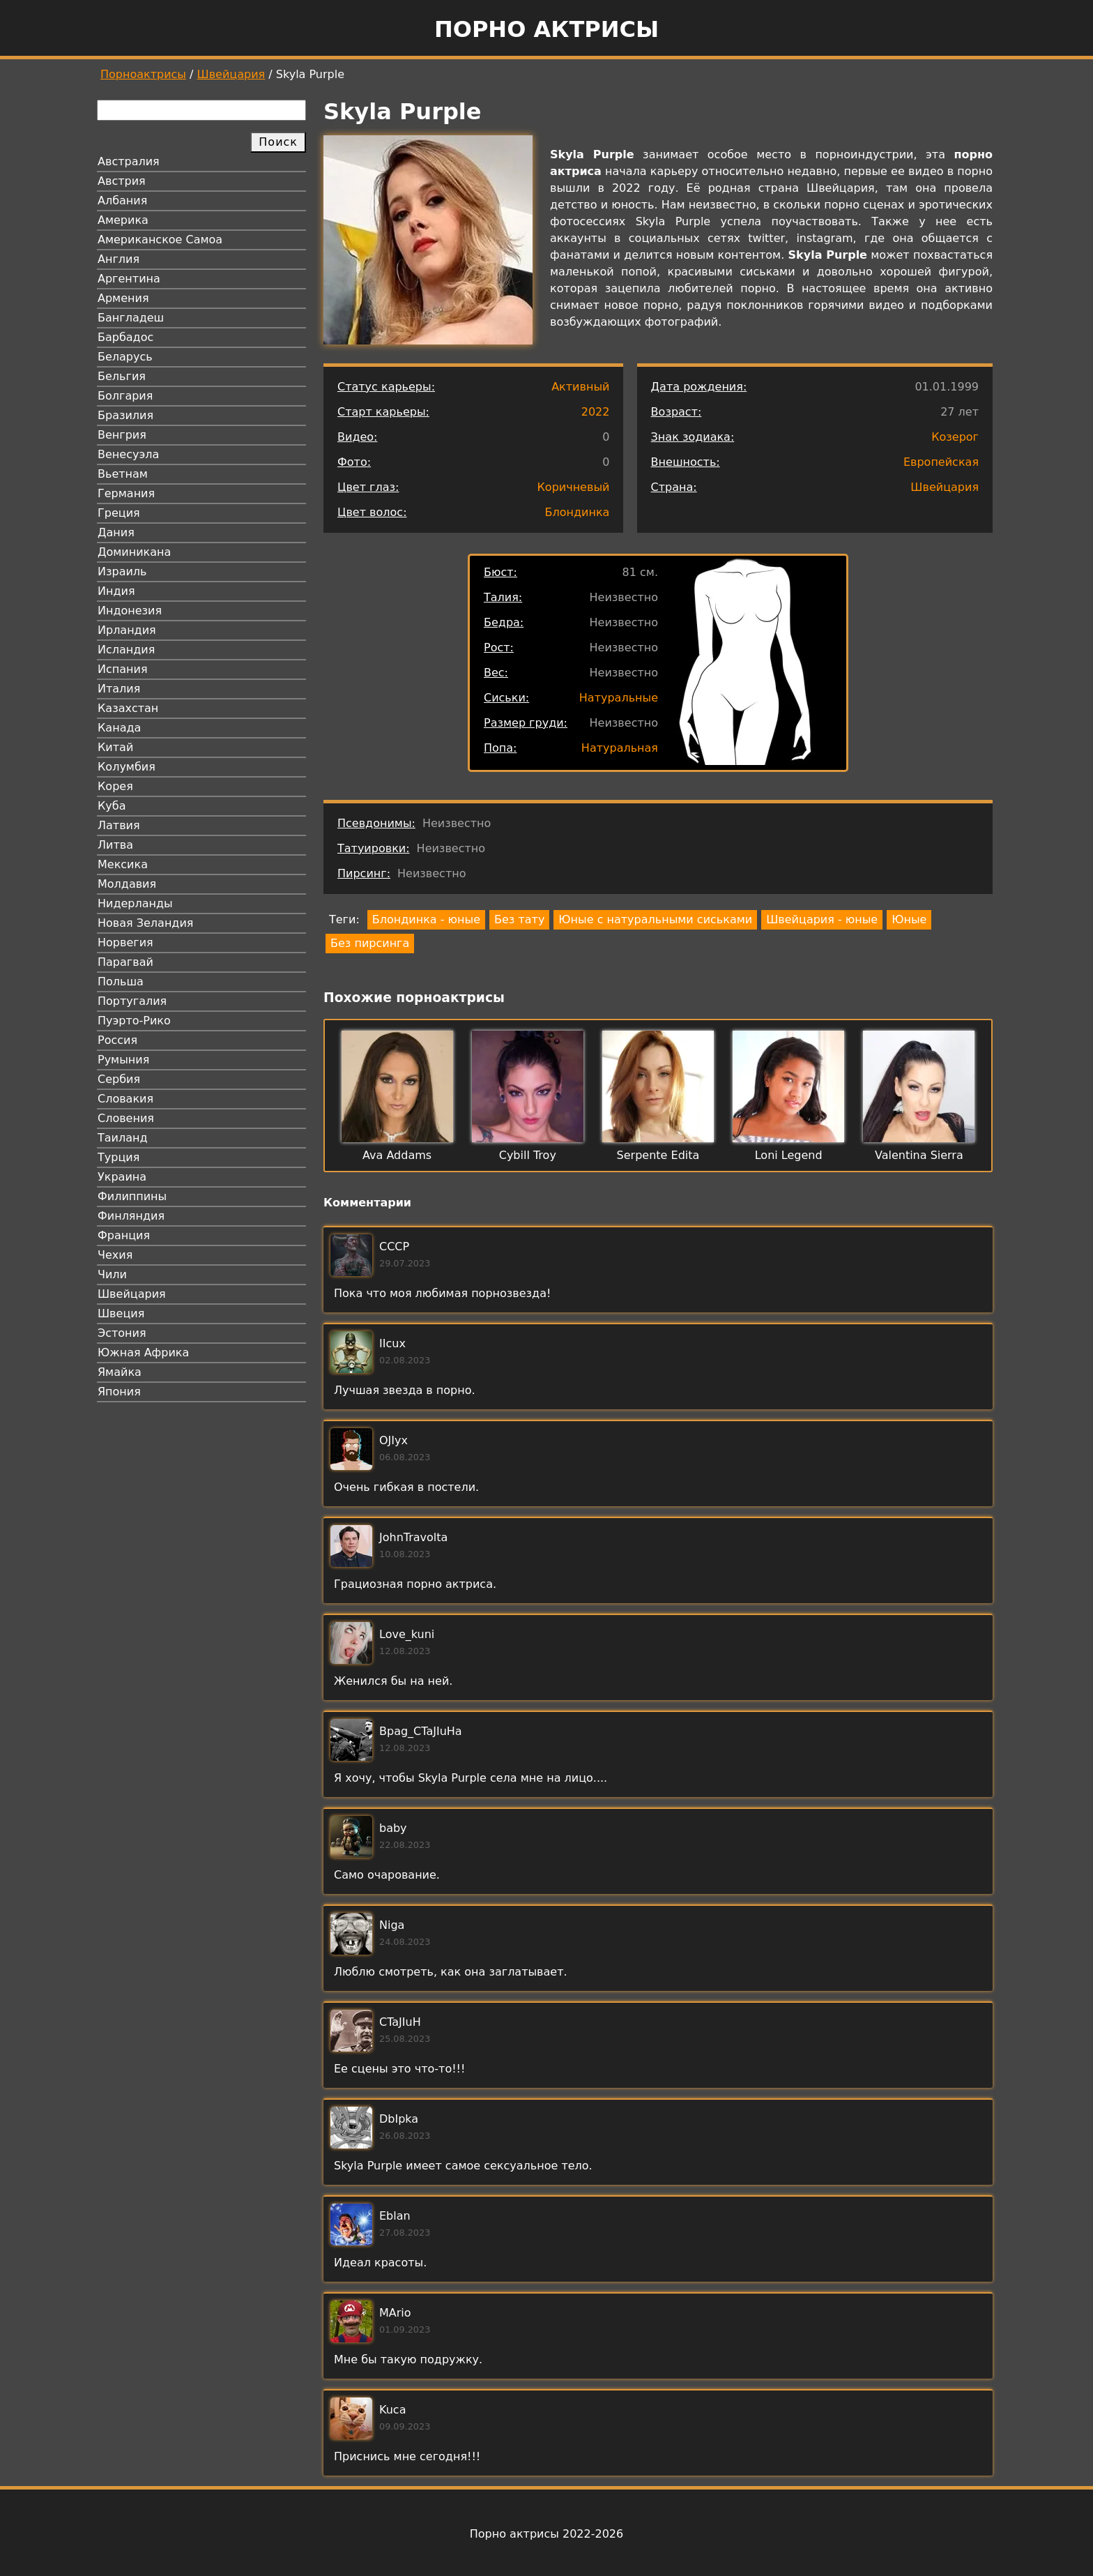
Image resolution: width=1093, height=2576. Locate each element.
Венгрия (122, 434)
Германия (126, 493)
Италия (119, 688)
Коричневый (573, 487)
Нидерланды (135, 903)
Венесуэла (128, 454)
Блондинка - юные (426, 919)
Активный (580, 386)
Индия (116, 591)
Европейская (941, 462)
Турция (118, 1157)
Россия (117, 1040)
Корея (115, 786)
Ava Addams (396, 1155)
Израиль (122, 571)
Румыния (123, 1059)
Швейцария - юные (822, 919)
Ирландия (127, 630)
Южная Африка (143, 1352)
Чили (112, 1274)
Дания (116, 532)
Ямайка (120, 1372)
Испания (123, 669)
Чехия (115, 1255)
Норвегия (125, 942)
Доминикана (134, 552)
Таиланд (123, 1137)
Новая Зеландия (145, 923)
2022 (595, 411)
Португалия (132, 1001)
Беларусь (125, 356)
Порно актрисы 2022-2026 (546, 2533)
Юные (909, 919)
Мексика (123, 864)
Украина (122, 1176)
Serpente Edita (658, 1155)
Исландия (126, 649)
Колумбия (126, 766)
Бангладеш (131, 317)
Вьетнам (123, 473)
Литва (115, 844)
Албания (122, 200)
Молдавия (127, 884)
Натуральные (618, 697)
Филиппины (132, 1196)
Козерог (955, 437)
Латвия (119, 825)
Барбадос (125, 337)
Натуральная (619, 748)
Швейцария (231, 74)
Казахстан (128, 708)
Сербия (119, 1079)
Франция (124, 1235)
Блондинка (577, 512)
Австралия (129, 161)
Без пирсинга (369, 943)
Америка (123, 220)
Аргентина (129, 278)
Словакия (125, 1098)
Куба (112, 805)
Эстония (122, 1333)
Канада (119, 727)
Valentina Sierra (919, 1155)
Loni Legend (789, 1155)
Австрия (122, 181)
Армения (123, 298)
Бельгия (122, 376)
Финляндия (131, 1215)
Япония (119, 1391)
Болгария (125, 395)
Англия (118, 259)
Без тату (519, 919)
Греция (119, 513)
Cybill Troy (527, 1155)
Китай (115, 747)
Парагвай (125, 962)
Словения (126, 1118)
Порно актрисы (546, 29)
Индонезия (130, 610)
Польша (121, 981)
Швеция (121, 1313)
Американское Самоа (160, 239)
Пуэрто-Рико (134, 1020)
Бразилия (125, 415)
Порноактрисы (143, 74)
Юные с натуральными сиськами (655, 919)
